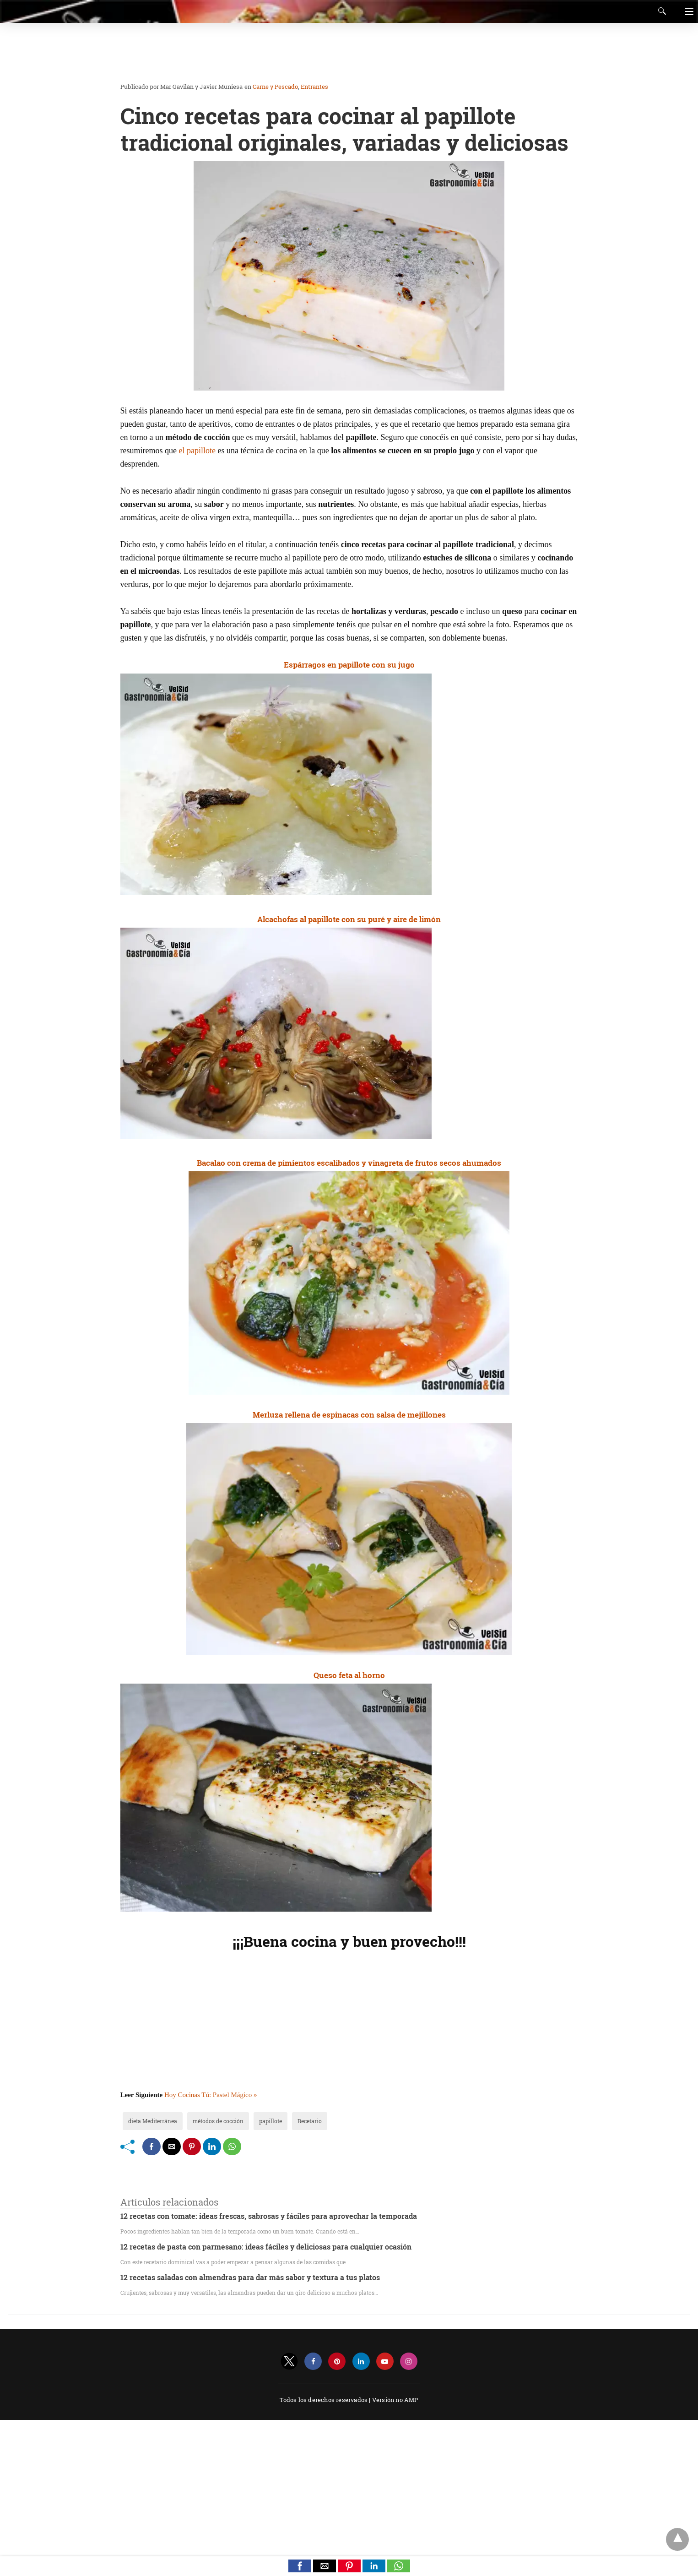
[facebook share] (151, 2146)
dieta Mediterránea (152, 2121)
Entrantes (314, 86)
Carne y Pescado (275, 86)
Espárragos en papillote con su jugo (349, 664)
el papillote (197, 450)
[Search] (660, 11)
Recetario (310, 2121)
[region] (346, 53)
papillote (270, 2121)
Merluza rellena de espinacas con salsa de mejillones (349, 1414)
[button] (299, 2566)
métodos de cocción (218, 2121)
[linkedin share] (212, 2146)
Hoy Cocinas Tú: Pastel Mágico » (210, 2094)
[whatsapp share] (232, 2146)
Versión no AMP (395, 2400)
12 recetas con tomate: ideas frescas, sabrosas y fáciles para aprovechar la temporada (268, 2216)
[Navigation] (687, 11)
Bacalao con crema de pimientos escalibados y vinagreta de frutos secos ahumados (349, 1163)
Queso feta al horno (349, 1675)
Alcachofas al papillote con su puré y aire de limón (349, 919)
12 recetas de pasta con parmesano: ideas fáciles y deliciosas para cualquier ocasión (265, 2246)
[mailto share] (171, 2146)
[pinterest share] (192, 2146)
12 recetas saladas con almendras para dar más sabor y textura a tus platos (250, 2277)
